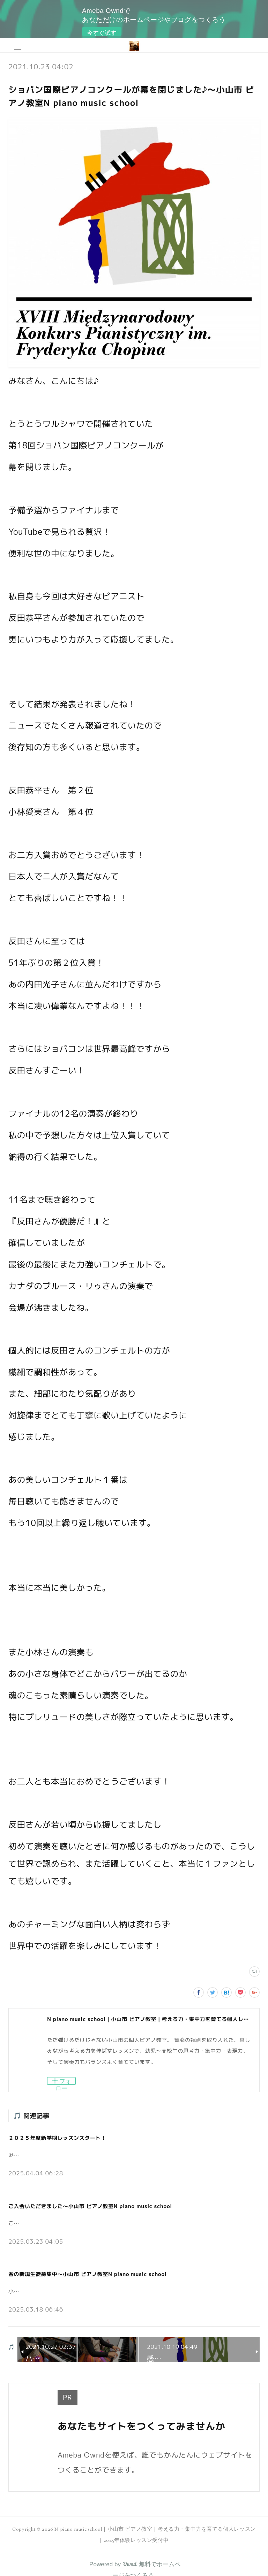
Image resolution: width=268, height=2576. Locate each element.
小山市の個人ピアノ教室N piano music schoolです (71, 2291)
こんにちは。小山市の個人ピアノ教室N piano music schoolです (88, 2223)
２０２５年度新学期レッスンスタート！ (57, 2138)
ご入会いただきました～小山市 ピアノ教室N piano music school (90, 2206)
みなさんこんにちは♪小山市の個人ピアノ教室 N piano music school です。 (104, 2155)
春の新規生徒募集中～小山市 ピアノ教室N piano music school (87, 2274)
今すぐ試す (102, 33)
